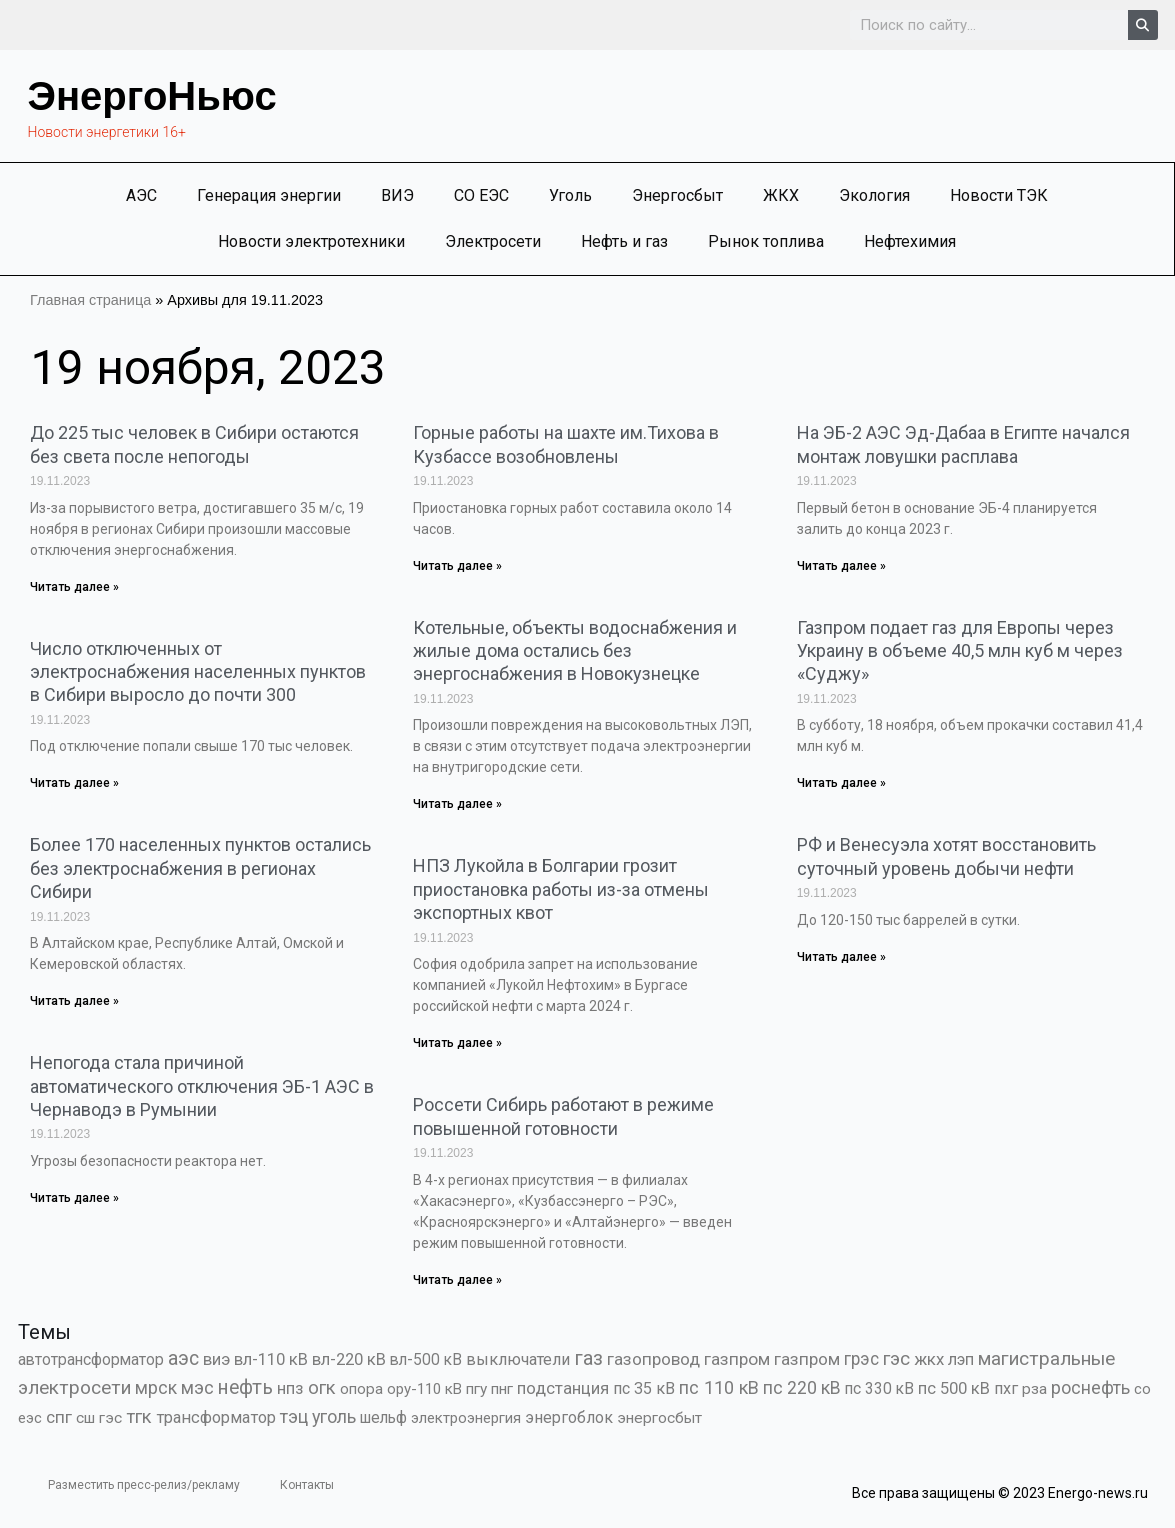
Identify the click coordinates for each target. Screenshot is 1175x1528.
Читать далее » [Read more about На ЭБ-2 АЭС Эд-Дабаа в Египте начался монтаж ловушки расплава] (841, 566)
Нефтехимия (910, 241)
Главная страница (90, 300)
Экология (874, 195)
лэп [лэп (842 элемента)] (961, 1359)
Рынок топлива (766, 241)
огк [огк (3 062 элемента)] (322, 1387)
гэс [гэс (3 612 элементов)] (896, 1359)
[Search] (1143, 25)
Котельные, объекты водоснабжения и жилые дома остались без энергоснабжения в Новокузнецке (575, 651)
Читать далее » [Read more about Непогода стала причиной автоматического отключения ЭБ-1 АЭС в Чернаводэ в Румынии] (74, 1198)
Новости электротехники (311, 241)
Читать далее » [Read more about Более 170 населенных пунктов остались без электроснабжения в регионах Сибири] (74, 1001)
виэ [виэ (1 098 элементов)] (216, 1359)
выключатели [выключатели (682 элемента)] (518, 1359)
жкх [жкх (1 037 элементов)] (929, 1359)
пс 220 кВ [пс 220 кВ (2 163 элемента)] (802, 1387)
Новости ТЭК (999, 195)
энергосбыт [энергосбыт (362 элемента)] (659, 1418)
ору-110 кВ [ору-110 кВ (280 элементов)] (424, 1389)
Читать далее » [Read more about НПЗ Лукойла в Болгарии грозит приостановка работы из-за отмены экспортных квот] (457, 1043)
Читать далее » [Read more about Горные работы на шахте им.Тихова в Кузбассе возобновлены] (457, 566)
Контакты (307, 1485)
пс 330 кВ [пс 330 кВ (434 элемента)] (879, 1388)
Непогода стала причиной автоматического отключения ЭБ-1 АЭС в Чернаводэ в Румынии (202, 1086)
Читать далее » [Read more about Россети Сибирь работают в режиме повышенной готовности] (457, 1280)
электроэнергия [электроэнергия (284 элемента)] (466, 1418)
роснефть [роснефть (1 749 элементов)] (1090, 1388)
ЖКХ (781, 195)
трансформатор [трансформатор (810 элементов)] (216, 1417)
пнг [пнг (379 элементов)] (502, 1389)
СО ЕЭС (481, 195)
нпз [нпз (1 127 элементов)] (290, 1388)
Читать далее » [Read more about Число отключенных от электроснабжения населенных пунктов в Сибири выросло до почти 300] (74, 783)
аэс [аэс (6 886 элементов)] (183, 1358)
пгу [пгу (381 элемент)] (476, 1389)
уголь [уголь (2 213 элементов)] (334, 1416)
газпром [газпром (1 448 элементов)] (737, 1359)
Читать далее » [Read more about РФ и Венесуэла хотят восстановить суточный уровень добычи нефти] (841, 957)
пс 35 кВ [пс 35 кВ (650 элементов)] (644, 1388)
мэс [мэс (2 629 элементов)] (197, 1387)
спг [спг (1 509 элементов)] (59, 1417)
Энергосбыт (677, 195)
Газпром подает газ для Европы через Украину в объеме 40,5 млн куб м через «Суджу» (960, 651)
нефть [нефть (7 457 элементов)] (245, 1387)
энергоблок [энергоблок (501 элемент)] (569, 1417)
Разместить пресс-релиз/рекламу (144, 1485)
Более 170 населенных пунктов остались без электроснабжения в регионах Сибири (200, 868)
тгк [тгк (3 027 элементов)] (139, 1416)
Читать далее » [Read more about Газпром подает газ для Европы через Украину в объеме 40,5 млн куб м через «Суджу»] (841, 783)
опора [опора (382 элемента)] (361, 1389)
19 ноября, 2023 (208, 367)
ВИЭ (397, 195)
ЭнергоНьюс (152, 96)
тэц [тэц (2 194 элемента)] (294, 1416)
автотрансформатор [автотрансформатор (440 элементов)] (91, 1359)
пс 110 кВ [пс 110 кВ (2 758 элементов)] (719, 1387)
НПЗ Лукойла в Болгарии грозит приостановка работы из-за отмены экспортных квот (561, 889)
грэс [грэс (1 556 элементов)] (861, 1359)
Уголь (570, 195)
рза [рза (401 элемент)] (1034, 1389)
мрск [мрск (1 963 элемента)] (156, 1388)
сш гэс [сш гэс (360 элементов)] (99, 1418)
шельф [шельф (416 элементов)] (383, 1418)
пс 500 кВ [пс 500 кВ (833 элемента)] (954, 1388)
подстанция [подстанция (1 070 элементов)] (563, 1388)
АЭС (141, 195)
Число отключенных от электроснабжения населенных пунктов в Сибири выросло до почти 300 (198, 672)
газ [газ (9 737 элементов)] (588, 1358)
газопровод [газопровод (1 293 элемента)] (653, 1359)
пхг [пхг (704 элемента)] (1006, 1388)
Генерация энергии (269, 195)
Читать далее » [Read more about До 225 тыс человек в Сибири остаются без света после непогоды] (74, 587)
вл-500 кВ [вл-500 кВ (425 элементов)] (426, 1359)
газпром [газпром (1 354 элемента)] (807, 1359)
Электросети (493, 241)
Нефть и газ (624, 241)
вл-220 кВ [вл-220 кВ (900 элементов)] (349, 1359)
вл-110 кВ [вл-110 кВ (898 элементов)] (271, 1359)
